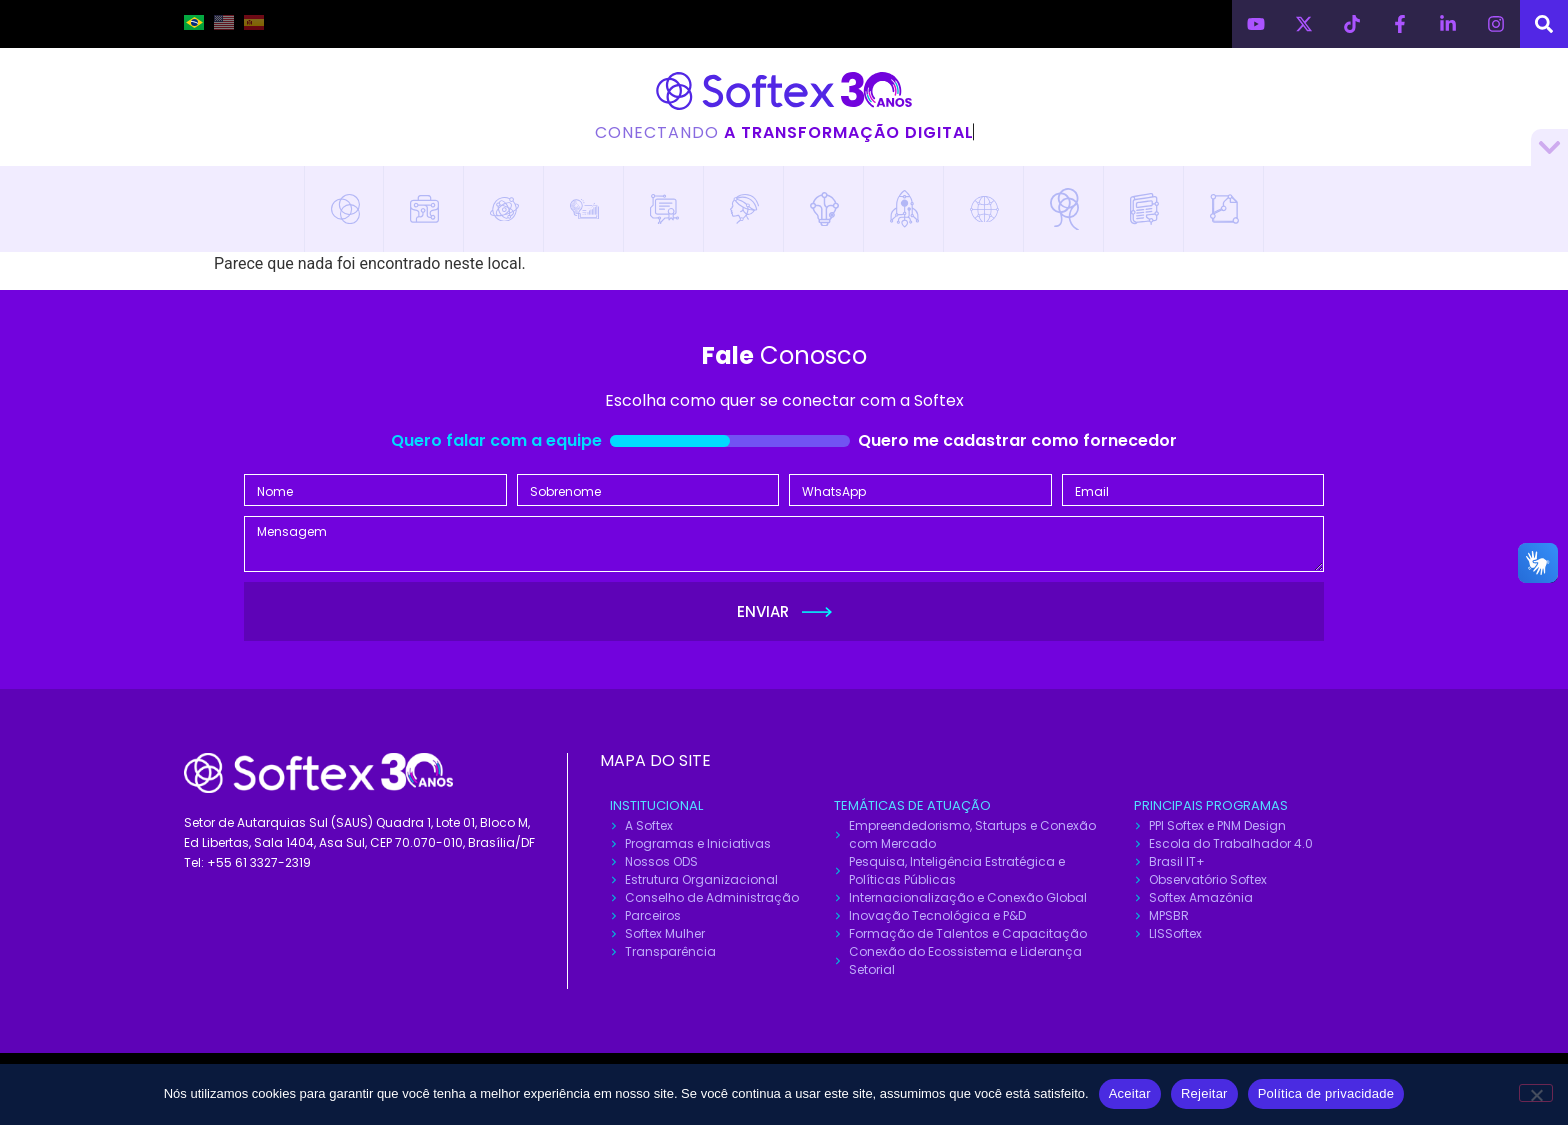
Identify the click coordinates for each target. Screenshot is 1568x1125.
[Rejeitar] (1536, 1093)
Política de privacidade (1326, 1093)
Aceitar (1130, 1093)
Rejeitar (1204, 1093)
